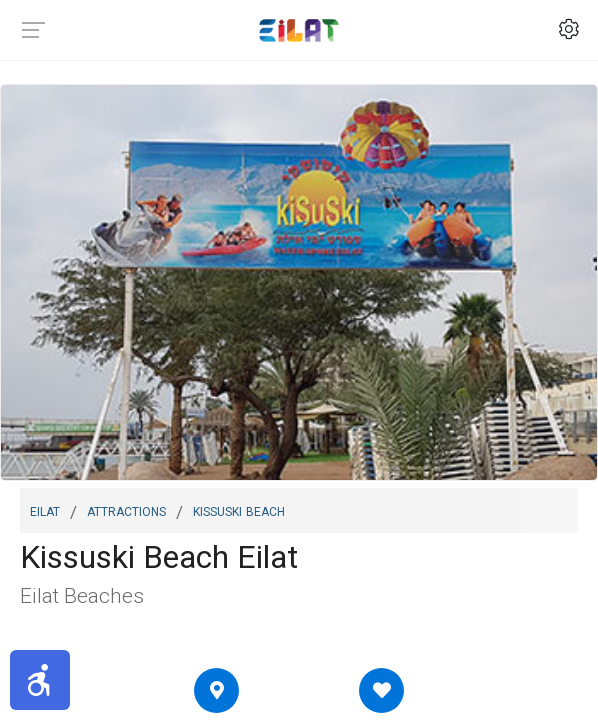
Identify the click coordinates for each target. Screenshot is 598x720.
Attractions (126, 510)
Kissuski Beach (239, 510)
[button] (40, 680)
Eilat (45, 510)
